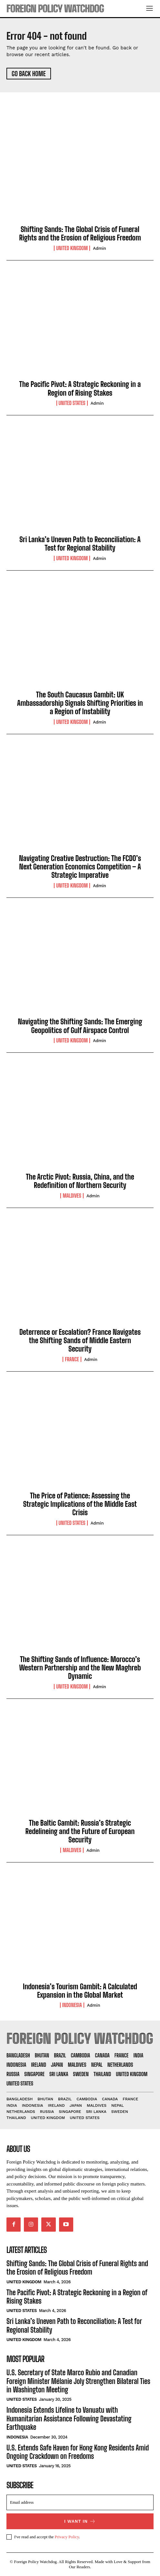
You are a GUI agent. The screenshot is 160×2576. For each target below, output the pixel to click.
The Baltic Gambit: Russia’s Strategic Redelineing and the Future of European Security (80, 1831)
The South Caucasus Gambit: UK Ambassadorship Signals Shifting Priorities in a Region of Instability (80, 703)
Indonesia (72, 2005)
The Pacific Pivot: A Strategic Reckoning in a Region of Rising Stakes (80, 388)
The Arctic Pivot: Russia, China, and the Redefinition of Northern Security (80, 1181)
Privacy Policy (67, 2536)
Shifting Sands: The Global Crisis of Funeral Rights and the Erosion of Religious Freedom (80, 233)
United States (72, 403)
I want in (80, 2521)
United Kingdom (72, 248)
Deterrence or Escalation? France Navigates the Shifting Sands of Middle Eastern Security (80, 1341)
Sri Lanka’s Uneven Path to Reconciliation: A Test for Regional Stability (80, 543)
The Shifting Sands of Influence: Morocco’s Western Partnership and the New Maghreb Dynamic (80, 1668)
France (72, 1359)
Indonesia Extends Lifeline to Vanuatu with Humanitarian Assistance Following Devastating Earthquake (69, 2418)
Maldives (72, 1195)
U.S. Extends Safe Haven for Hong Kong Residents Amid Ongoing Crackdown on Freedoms (77, 2451)
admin (99, 248)
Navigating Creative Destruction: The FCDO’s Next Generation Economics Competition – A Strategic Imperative (80, 867)
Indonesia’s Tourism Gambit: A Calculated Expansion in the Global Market (80, 1990)
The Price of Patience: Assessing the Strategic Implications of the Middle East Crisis (80, 1504)
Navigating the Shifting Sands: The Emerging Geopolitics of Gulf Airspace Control (80, 1025)
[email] (80, 2502)
